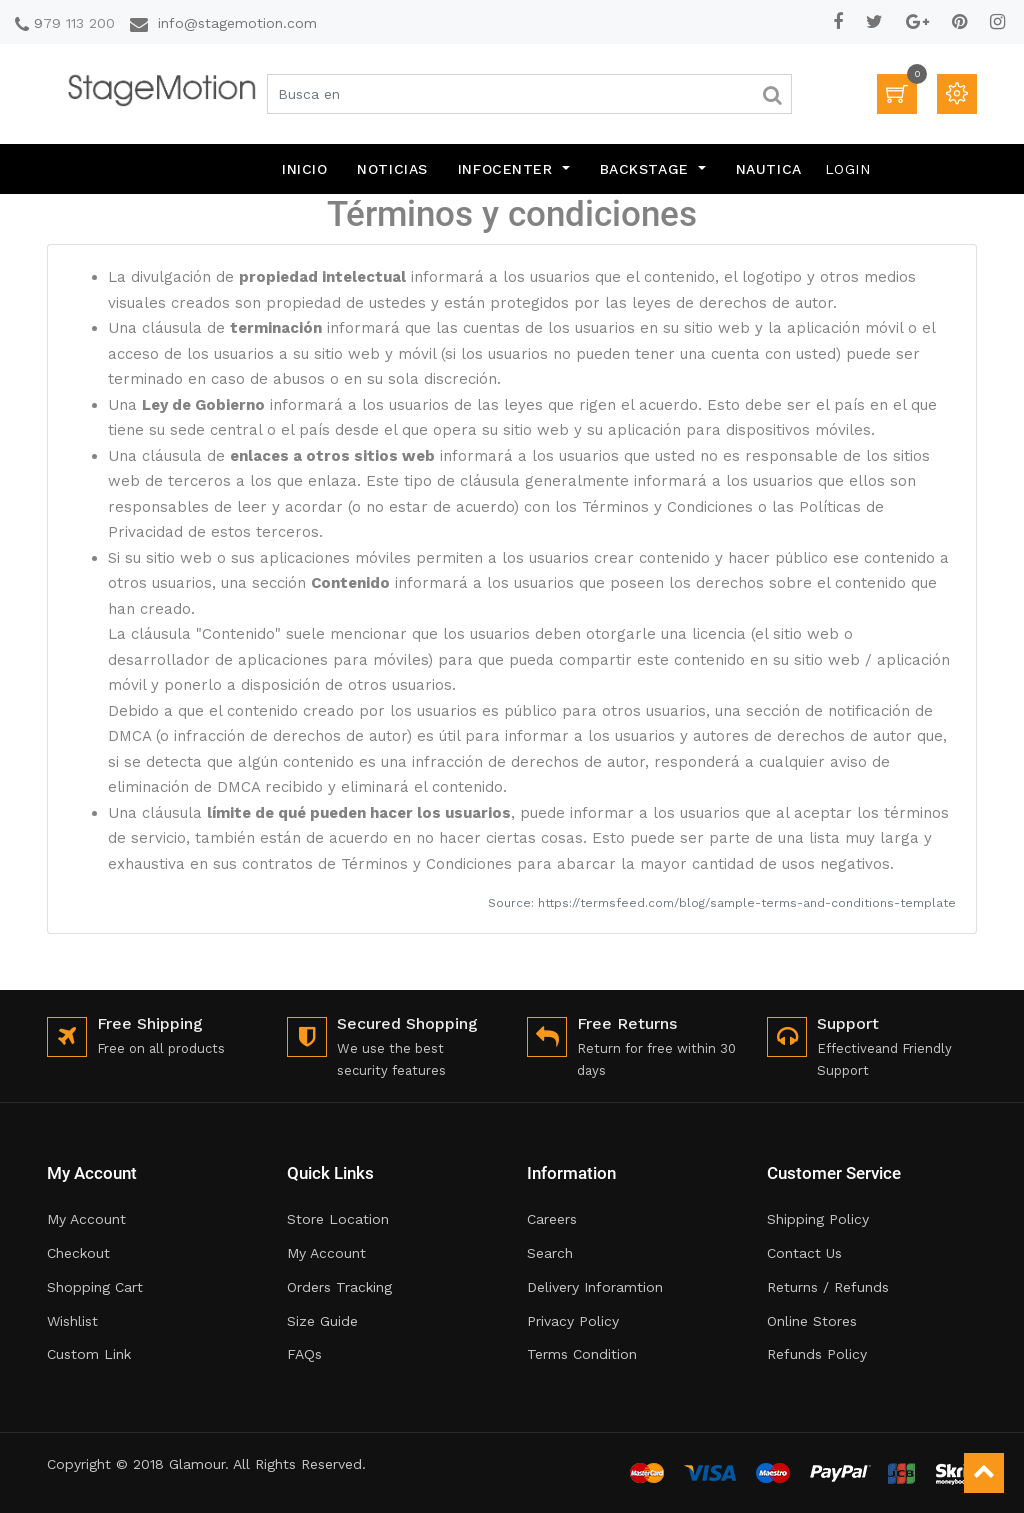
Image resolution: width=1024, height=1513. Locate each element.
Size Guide (322, 1321)
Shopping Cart (95, 1287)
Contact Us (804, 1253)
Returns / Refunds (828, 1287)
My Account (86, 1219)
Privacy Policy (573, 1321)
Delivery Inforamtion (595, 1287)
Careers (552, 1219)
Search (550, 1253)
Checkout (78, 1253)
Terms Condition (582, 1354)
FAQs (304, 1354)
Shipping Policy (818, 1219)
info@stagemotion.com (237, 23)
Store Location (338, 1219)
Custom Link (89, 1354)
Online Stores (812, 1321)
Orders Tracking (339, 1287)
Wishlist (72, 1321)
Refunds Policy (817, 1354)
